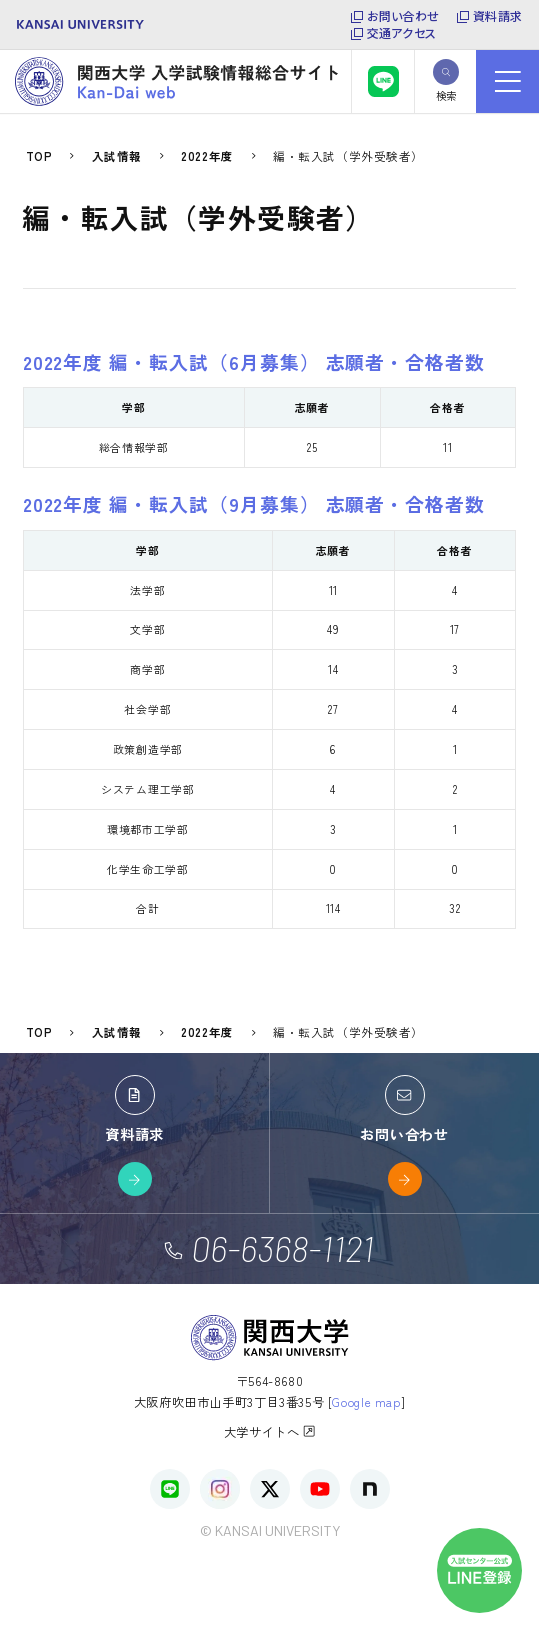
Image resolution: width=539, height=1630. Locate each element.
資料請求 (497, 16)
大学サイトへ (270, 1431)
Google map (366, 1402)
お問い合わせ (403, 16)
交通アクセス (401, 33)
